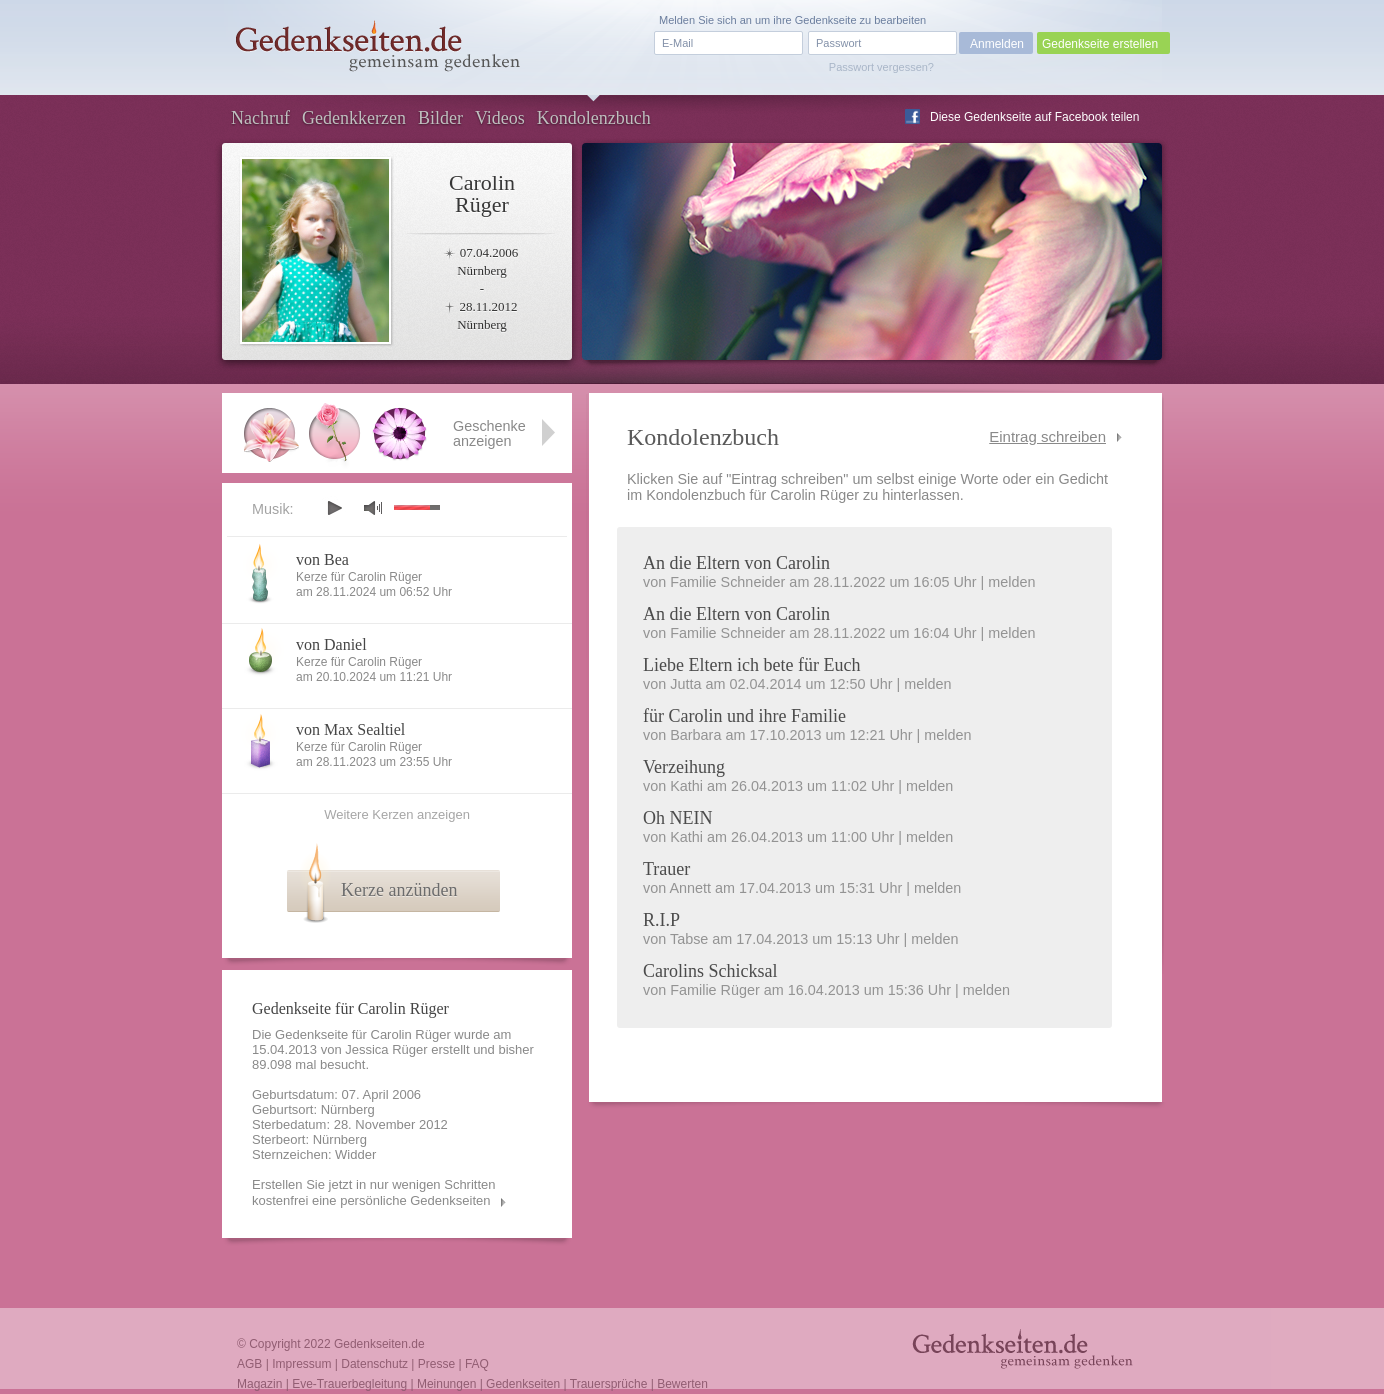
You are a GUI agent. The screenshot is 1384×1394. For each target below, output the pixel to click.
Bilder (440, 118)
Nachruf (260, 118)
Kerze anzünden (399, 890)
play (334, 508)
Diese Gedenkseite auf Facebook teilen (1034, 117)
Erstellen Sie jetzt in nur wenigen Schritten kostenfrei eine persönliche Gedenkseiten (374, 1192)
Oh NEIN (678, 818)
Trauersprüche (609, 1384)
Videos (500, 118)
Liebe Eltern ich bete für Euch (751, 665)
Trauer (666, 869)
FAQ (477, 1364)
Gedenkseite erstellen (1100, 44)
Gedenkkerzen (354, 118)
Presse (436, 1364)
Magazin (259, 1384)
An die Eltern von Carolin (736, 563)
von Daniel (331, 644)
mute (373, 507)
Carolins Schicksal (710, 971)
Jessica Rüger (386, 1049)
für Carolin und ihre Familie (744, 716)
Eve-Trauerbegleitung (349, 1384)
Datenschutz (374, 1364)
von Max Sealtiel (350, 729)
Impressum (301, 1364)
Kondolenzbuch (594, 118)
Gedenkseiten (523, 1384)
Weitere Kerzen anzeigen (397, 814)
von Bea (322, 559)
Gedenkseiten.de (379, 1344)
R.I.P (661, 920)
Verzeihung (684, 767)
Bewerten (682, 1384)
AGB (249, 1364)
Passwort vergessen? (881, 67)
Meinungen (446, 1384)
